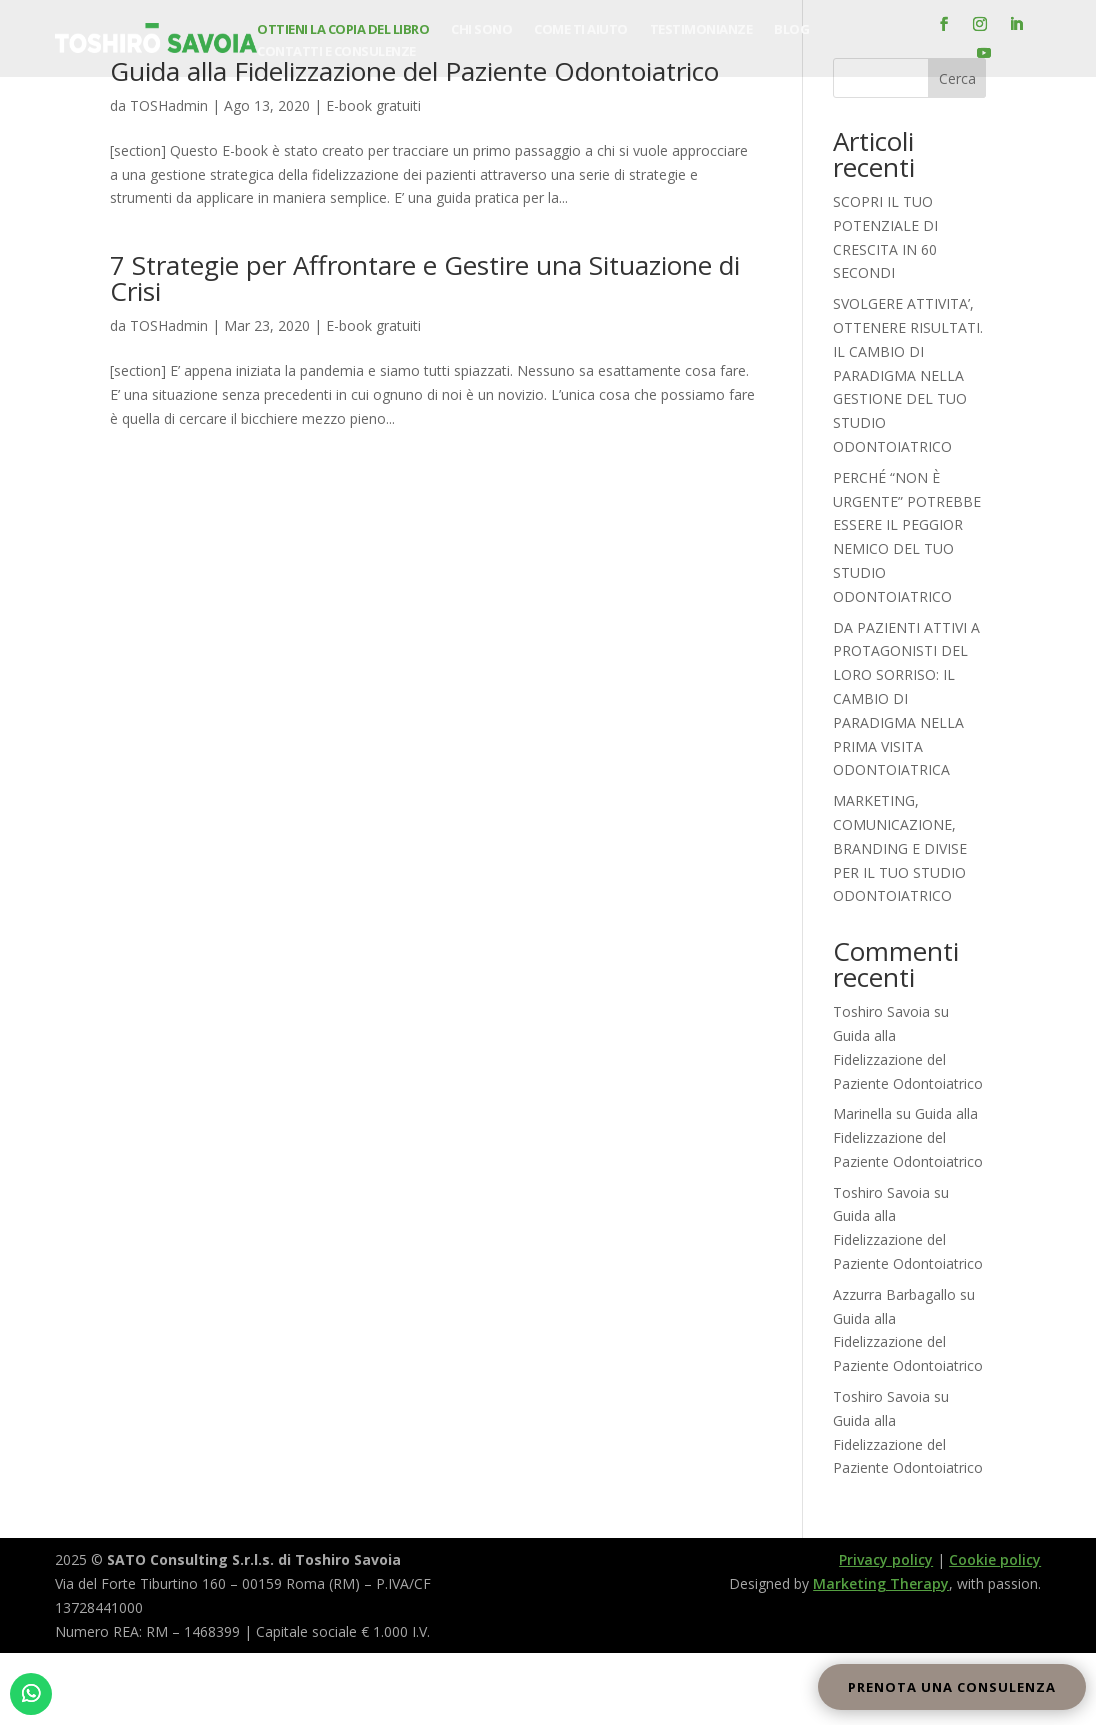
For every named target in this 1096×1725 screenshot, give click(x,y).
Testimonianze (701, 30)
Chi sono (481, 30)
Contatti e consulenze (336, 52)
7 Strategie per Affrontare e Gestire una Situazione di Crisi (425, 278)
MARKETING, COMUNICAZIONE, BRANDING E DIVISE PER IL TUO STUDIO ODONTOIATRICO (900, 848)
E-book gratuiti (373, 105)
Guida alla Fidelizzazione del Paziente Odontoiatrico (908, 1059)
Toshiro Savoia (881, 1011)
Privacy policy (886, 1559)
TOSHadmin (169, 105)
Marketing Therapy (881, 1583)
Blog (791, 30)
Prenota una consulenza (952, 1687)
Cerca (957, 78)
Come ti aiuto (581, 30)
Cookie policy (995, 1559)
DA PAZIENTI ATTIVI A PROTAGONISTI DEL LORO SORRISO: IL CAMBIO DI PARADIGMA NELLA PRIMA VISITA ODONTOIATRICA (906, 699)
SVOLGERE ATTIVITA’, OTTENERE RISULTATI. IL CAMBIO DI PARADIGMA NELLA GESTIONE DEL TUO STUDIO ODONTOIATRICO (908, 375)
